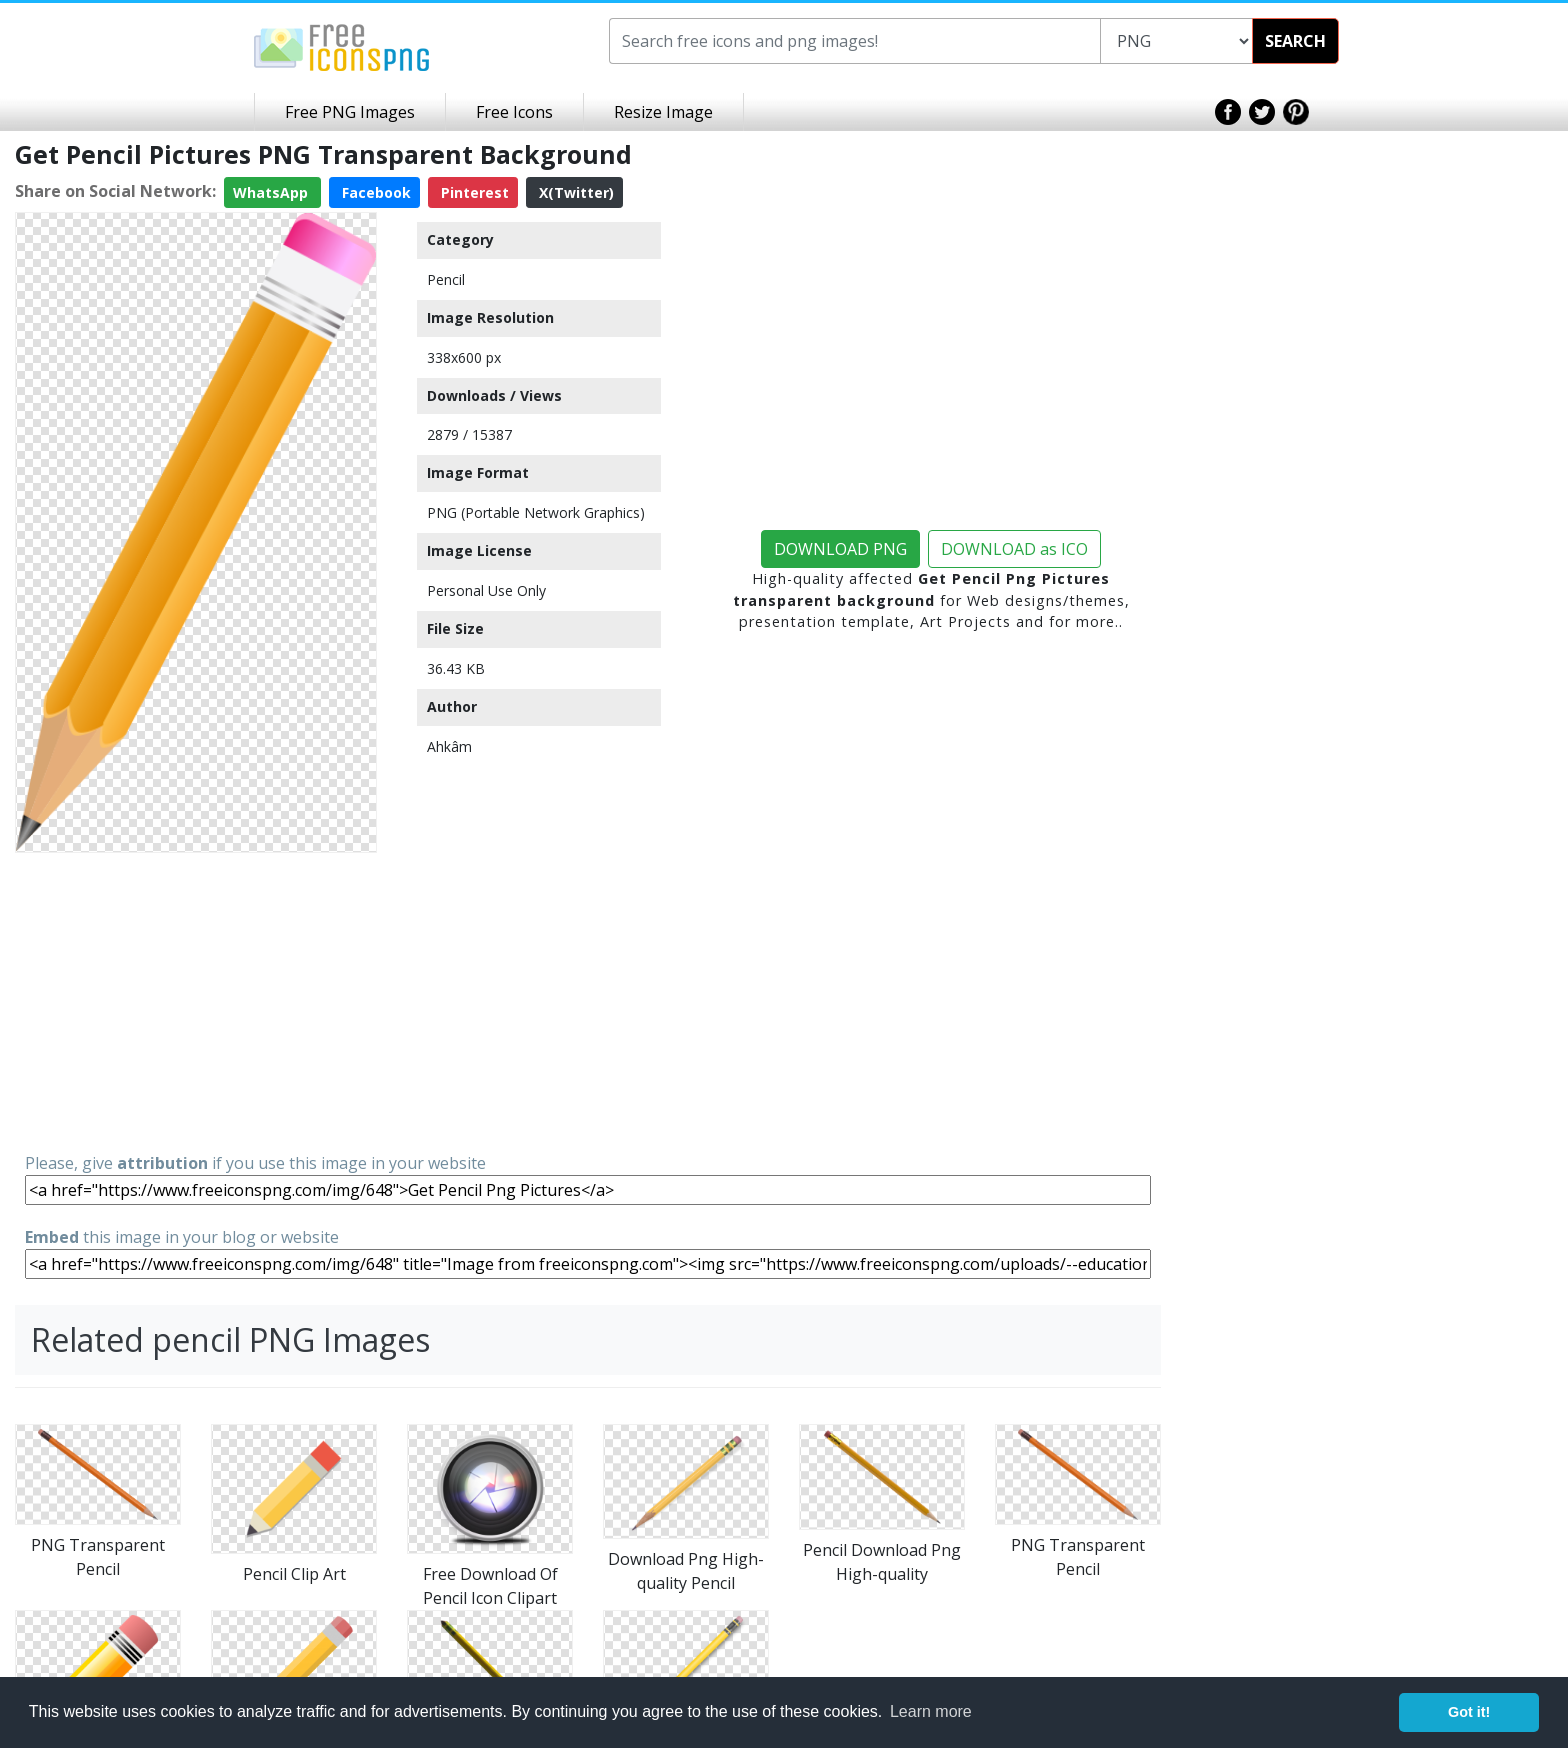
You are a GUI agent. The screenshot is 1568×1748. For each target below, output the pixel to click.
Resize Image (663, 112)
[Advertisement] (196, 1001)
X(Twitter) (574, 192)
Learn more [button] (931, 1711)
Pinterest (473, 192)
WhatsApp (272, 192)
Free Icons (514, 112)
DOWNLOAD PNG (840, 549)
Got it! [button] (1469, 1712)
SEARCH (1295, 41)
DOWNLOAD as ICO (1014, 549)
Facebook (374, 192)
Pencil (446, 279)
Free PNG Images (350, 112)
